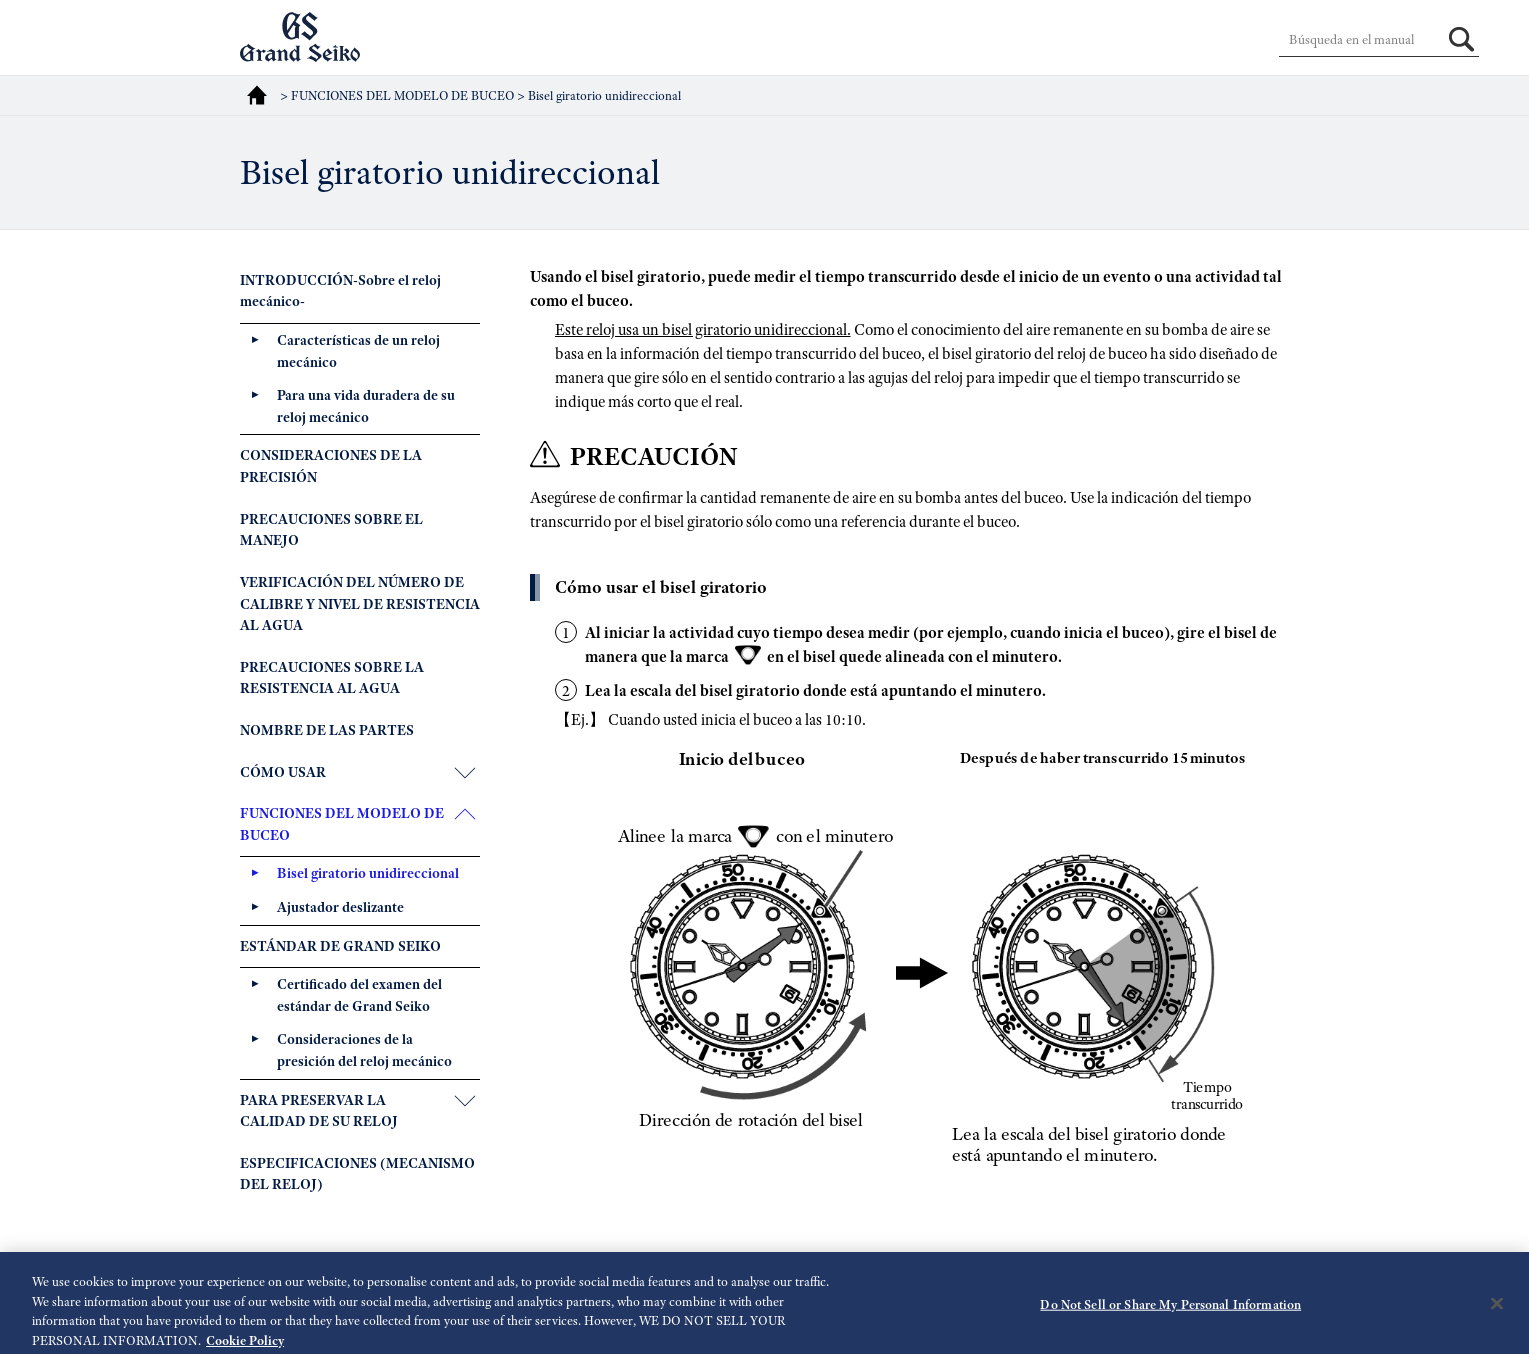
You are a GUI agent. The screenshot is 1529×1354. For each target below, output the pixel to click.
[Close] (1497, 1310)
